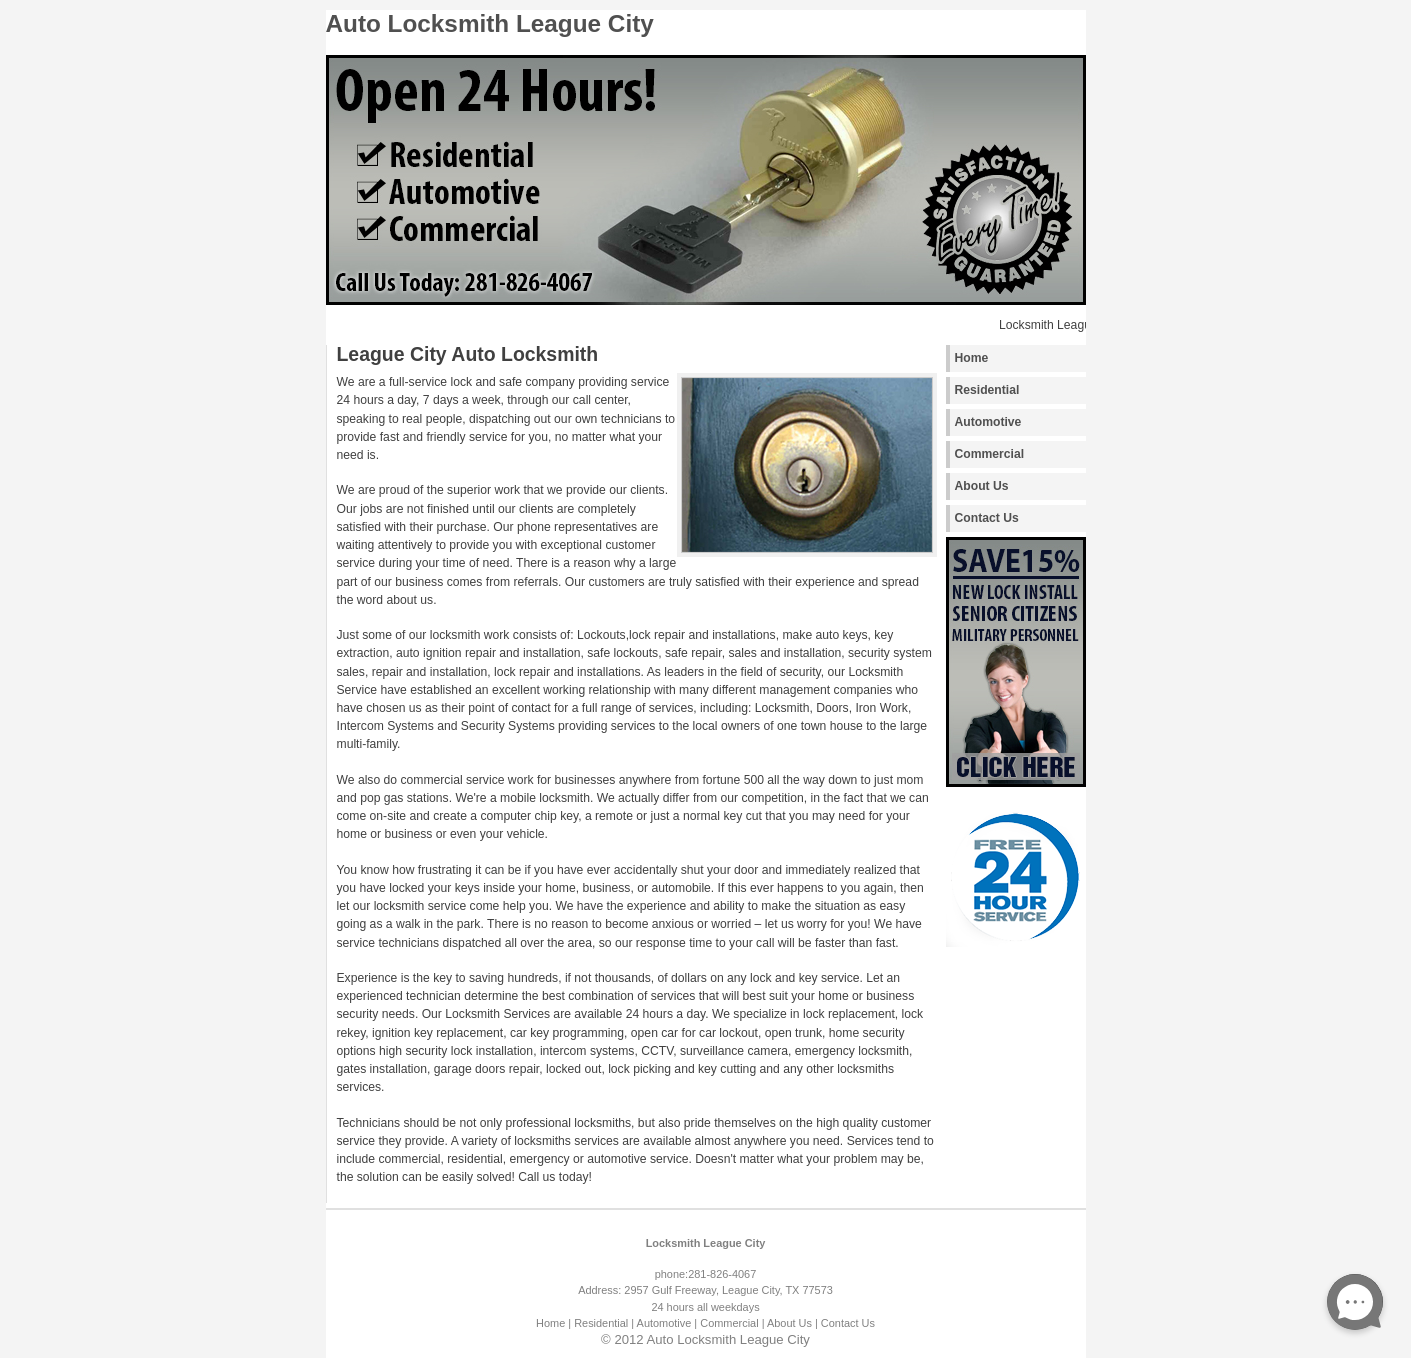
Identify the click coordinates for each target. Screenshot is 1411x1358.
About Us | (792, 1323)
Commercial (990, 454)
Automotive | (667, 1323)
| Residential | (601, 1323)
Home (972, 358)
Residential (987, 390)
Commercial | (732, 1323)
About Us (982, 486)
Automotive (988, 422)
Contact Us (987, 518)
